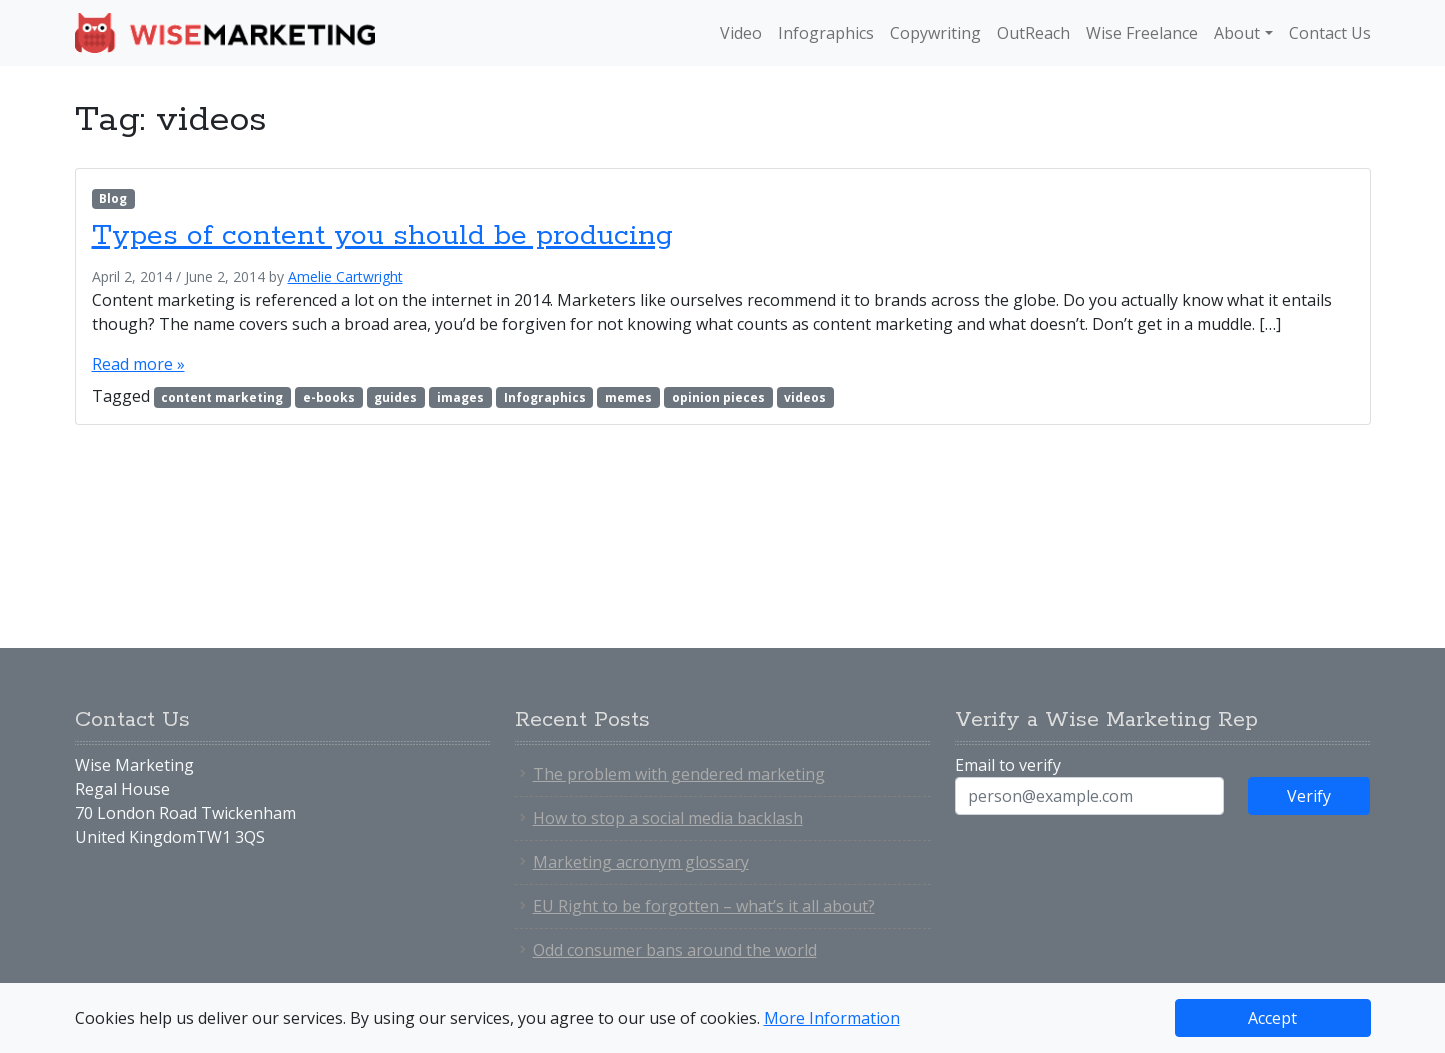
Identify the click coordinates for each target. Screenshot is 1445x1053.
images (460, 397)
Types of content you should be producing (382, 236)
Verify (1309, 796)
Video (741, 33)
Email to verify (1008, 765)
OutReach (1033, 33)
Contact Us (1330, 33)
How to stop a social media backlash (668, 818)
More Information (832, 1018)
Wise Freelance (1142, 33)
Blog (113, 198)
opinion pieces (718, 397)
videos (805, 397)
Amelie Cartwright (345, 276)
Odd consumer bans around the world (675, 950)
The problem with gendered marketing (679, 774)
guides (395, 397)
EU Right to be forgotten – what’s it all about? (704, 906)
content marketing (222, 397)
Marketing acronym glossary (641, 862)
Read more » (138, 364)
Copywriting (935, 33)
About (1237, 33)
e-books (329, 397)
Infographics (826, 33)
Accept (1272, 1018)
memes (628, 397)
